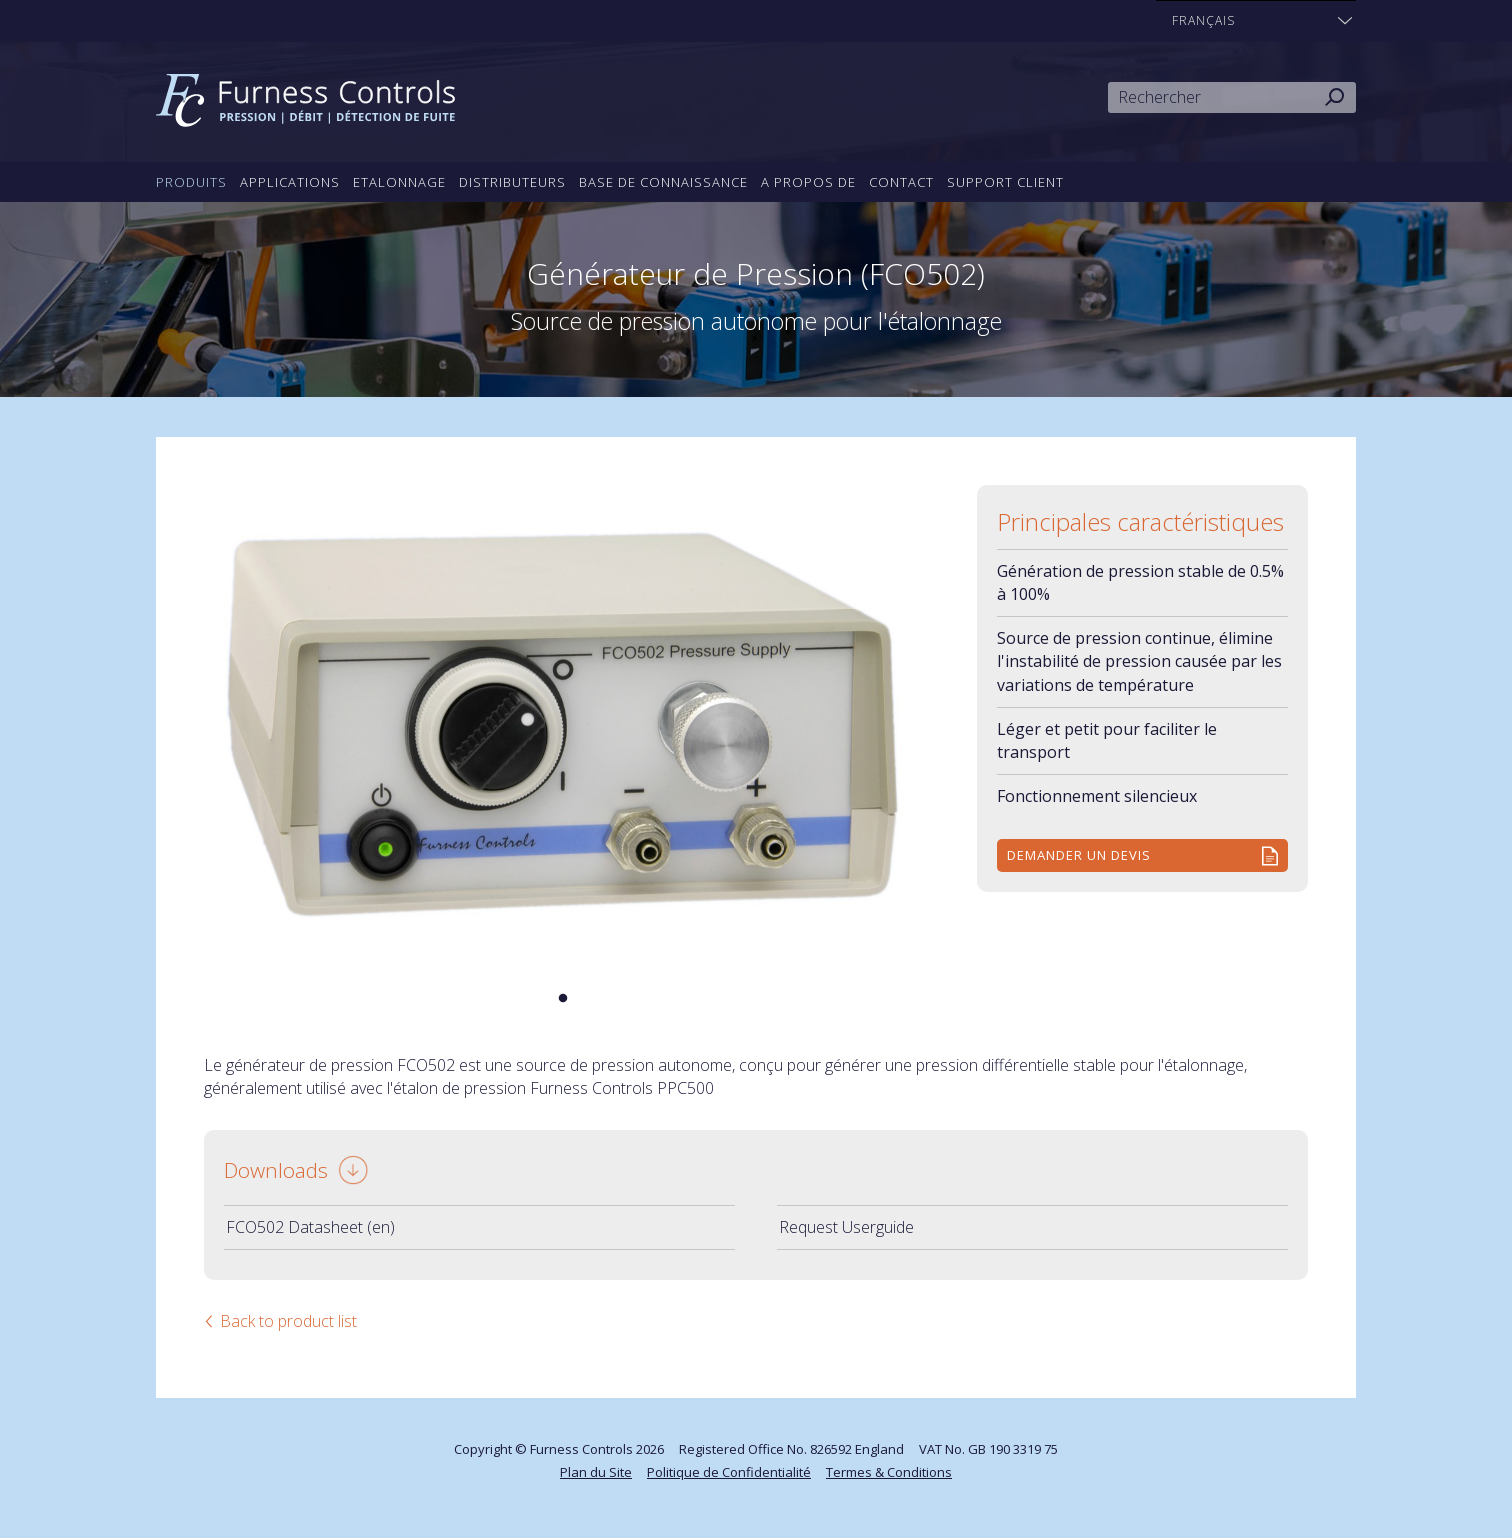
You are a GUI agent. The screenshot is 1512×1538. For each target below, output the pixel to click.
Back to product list (288, 1321)
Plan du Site (596, 1472)
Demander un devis (1079, 855)
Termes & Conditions (889, 1472)
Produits (191, 182)
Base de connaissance (663, 182)
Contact (901, 182)
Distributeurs (512, 182)
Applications (290, 182)
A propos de (808, 182)
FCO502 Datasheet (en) (310, 1227)
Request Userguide (846, 1227)
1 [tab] (563, 999)
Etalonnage (399, 182)
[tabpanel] (563, 724)
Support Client (1005, 182)
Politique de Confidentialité (729, 1472)
